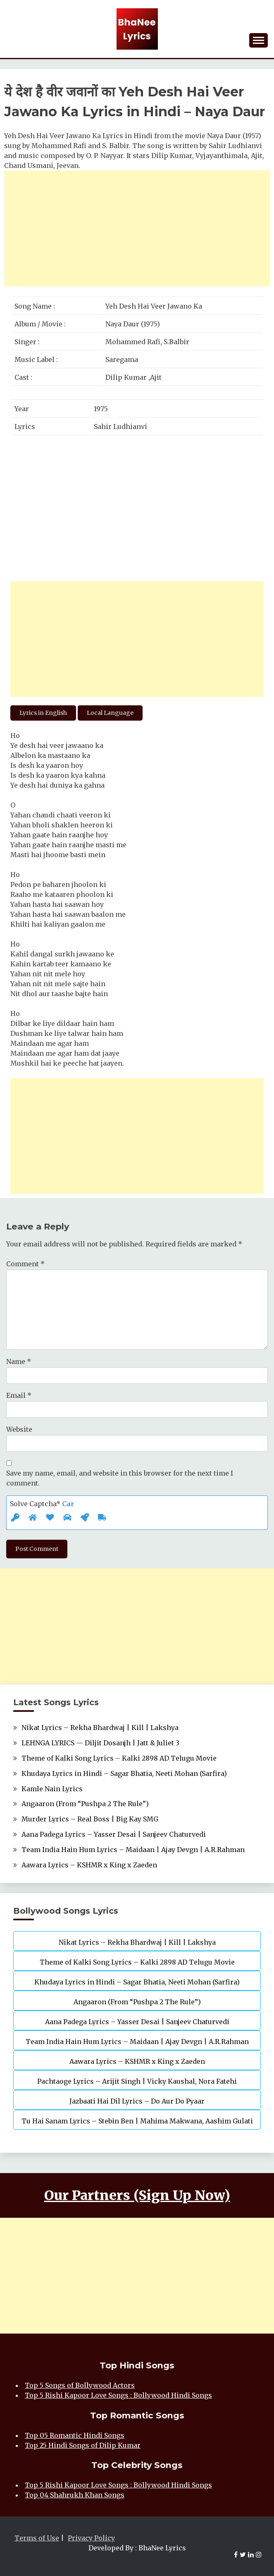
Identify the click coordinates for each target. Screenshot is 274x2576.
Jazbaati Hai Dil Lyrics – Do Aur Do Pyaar (137, 2101)
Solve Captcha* (42, 1504)
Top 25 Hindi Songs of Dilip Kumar (83, 2445)
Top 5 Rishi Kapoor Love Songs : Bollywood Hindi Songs (118, 2395)
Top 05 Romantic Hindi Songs (74, 2435)
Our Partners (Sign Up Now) (137, 2195)
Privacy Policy (91, 2538)
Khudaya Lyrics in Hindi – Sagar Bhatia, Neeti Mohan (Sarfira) (124, 1773)
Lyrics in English (43, 712)
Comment (25, 1264)
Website (19, 1429)
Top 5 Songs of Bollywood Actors (80, 2385)
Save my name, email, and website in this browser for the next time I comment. (119, 1478)
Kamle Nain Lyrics (52, 1789)
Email (18, 1395)
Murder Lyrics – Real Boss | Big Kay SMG (89, 1819)
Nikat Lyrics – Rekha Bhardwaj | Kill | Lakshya (100, 1727)
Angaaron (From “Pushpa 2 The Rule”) (85, 1804)
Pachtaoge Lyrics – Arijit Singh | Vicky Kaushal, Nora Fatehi (137, 2081)
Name (18, 1361)
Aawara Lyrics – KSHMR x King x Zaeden (89, 1865)
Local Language (110, 712)
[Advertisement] (137, 228)
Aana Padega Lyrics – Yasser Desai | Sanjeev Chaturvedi (113, 1834)
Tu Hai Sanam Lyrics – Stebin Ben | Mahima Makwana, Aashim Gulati (137, 2121)
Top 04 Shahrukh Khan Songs (74, 2495)
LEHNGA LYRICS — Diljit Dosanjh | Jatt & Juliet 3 (100, 1743)
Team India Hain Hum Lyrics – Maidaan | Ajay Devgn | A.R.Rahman (133, 1849)
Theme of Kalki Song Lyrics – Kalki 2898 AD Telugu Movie (119, 1758)
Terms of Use (36, 2538)
